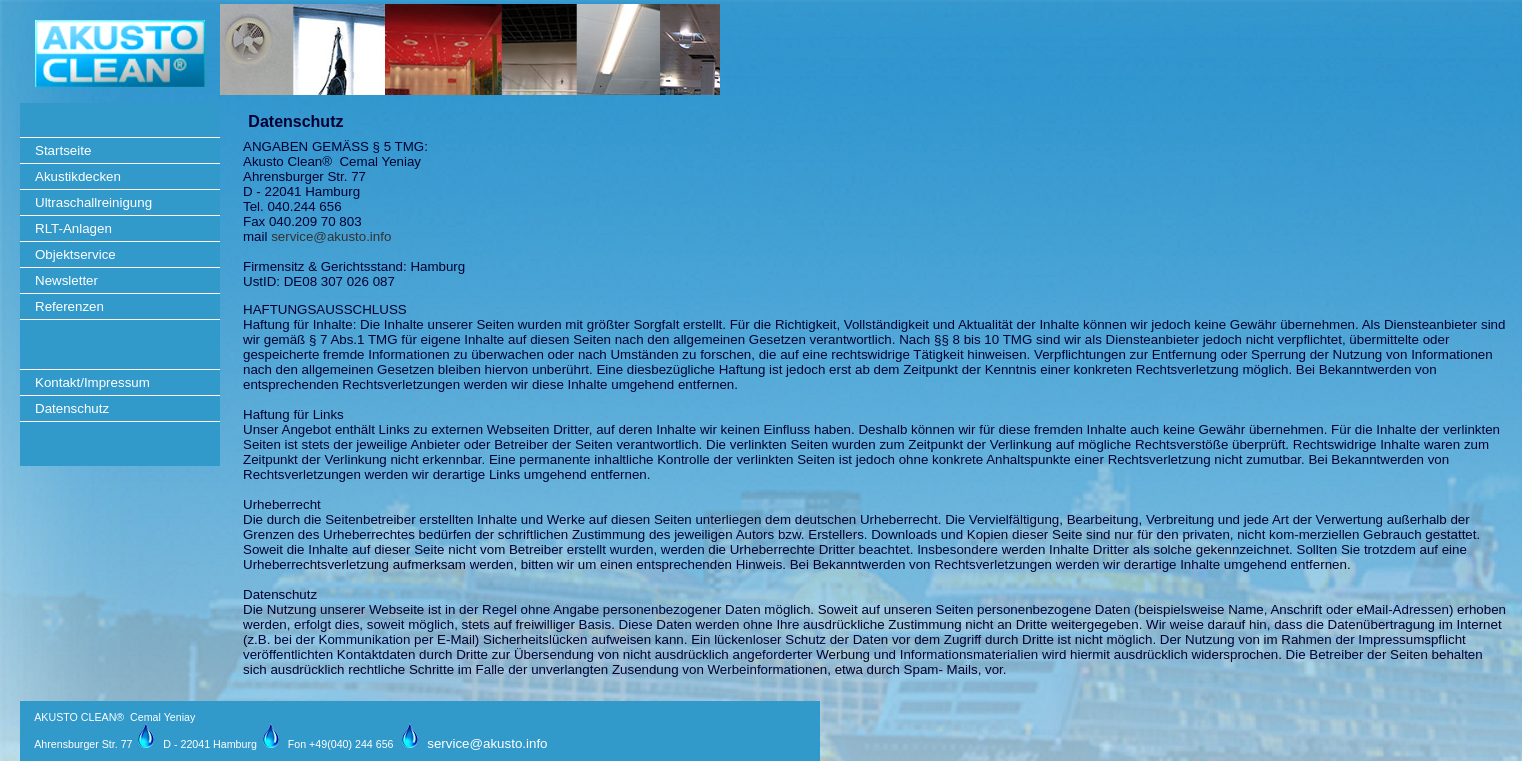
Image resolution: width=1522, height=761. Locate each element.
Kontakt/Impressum (92, 382)
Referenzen (69, 306)
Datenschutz (72, 408)
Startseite (63, 150)
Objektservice (75, 254)
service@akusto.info (331, 236)
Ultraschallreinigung (93, 202)
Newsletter (66, 280)
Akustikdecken (78, 176)
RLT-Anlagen (73, 228)
